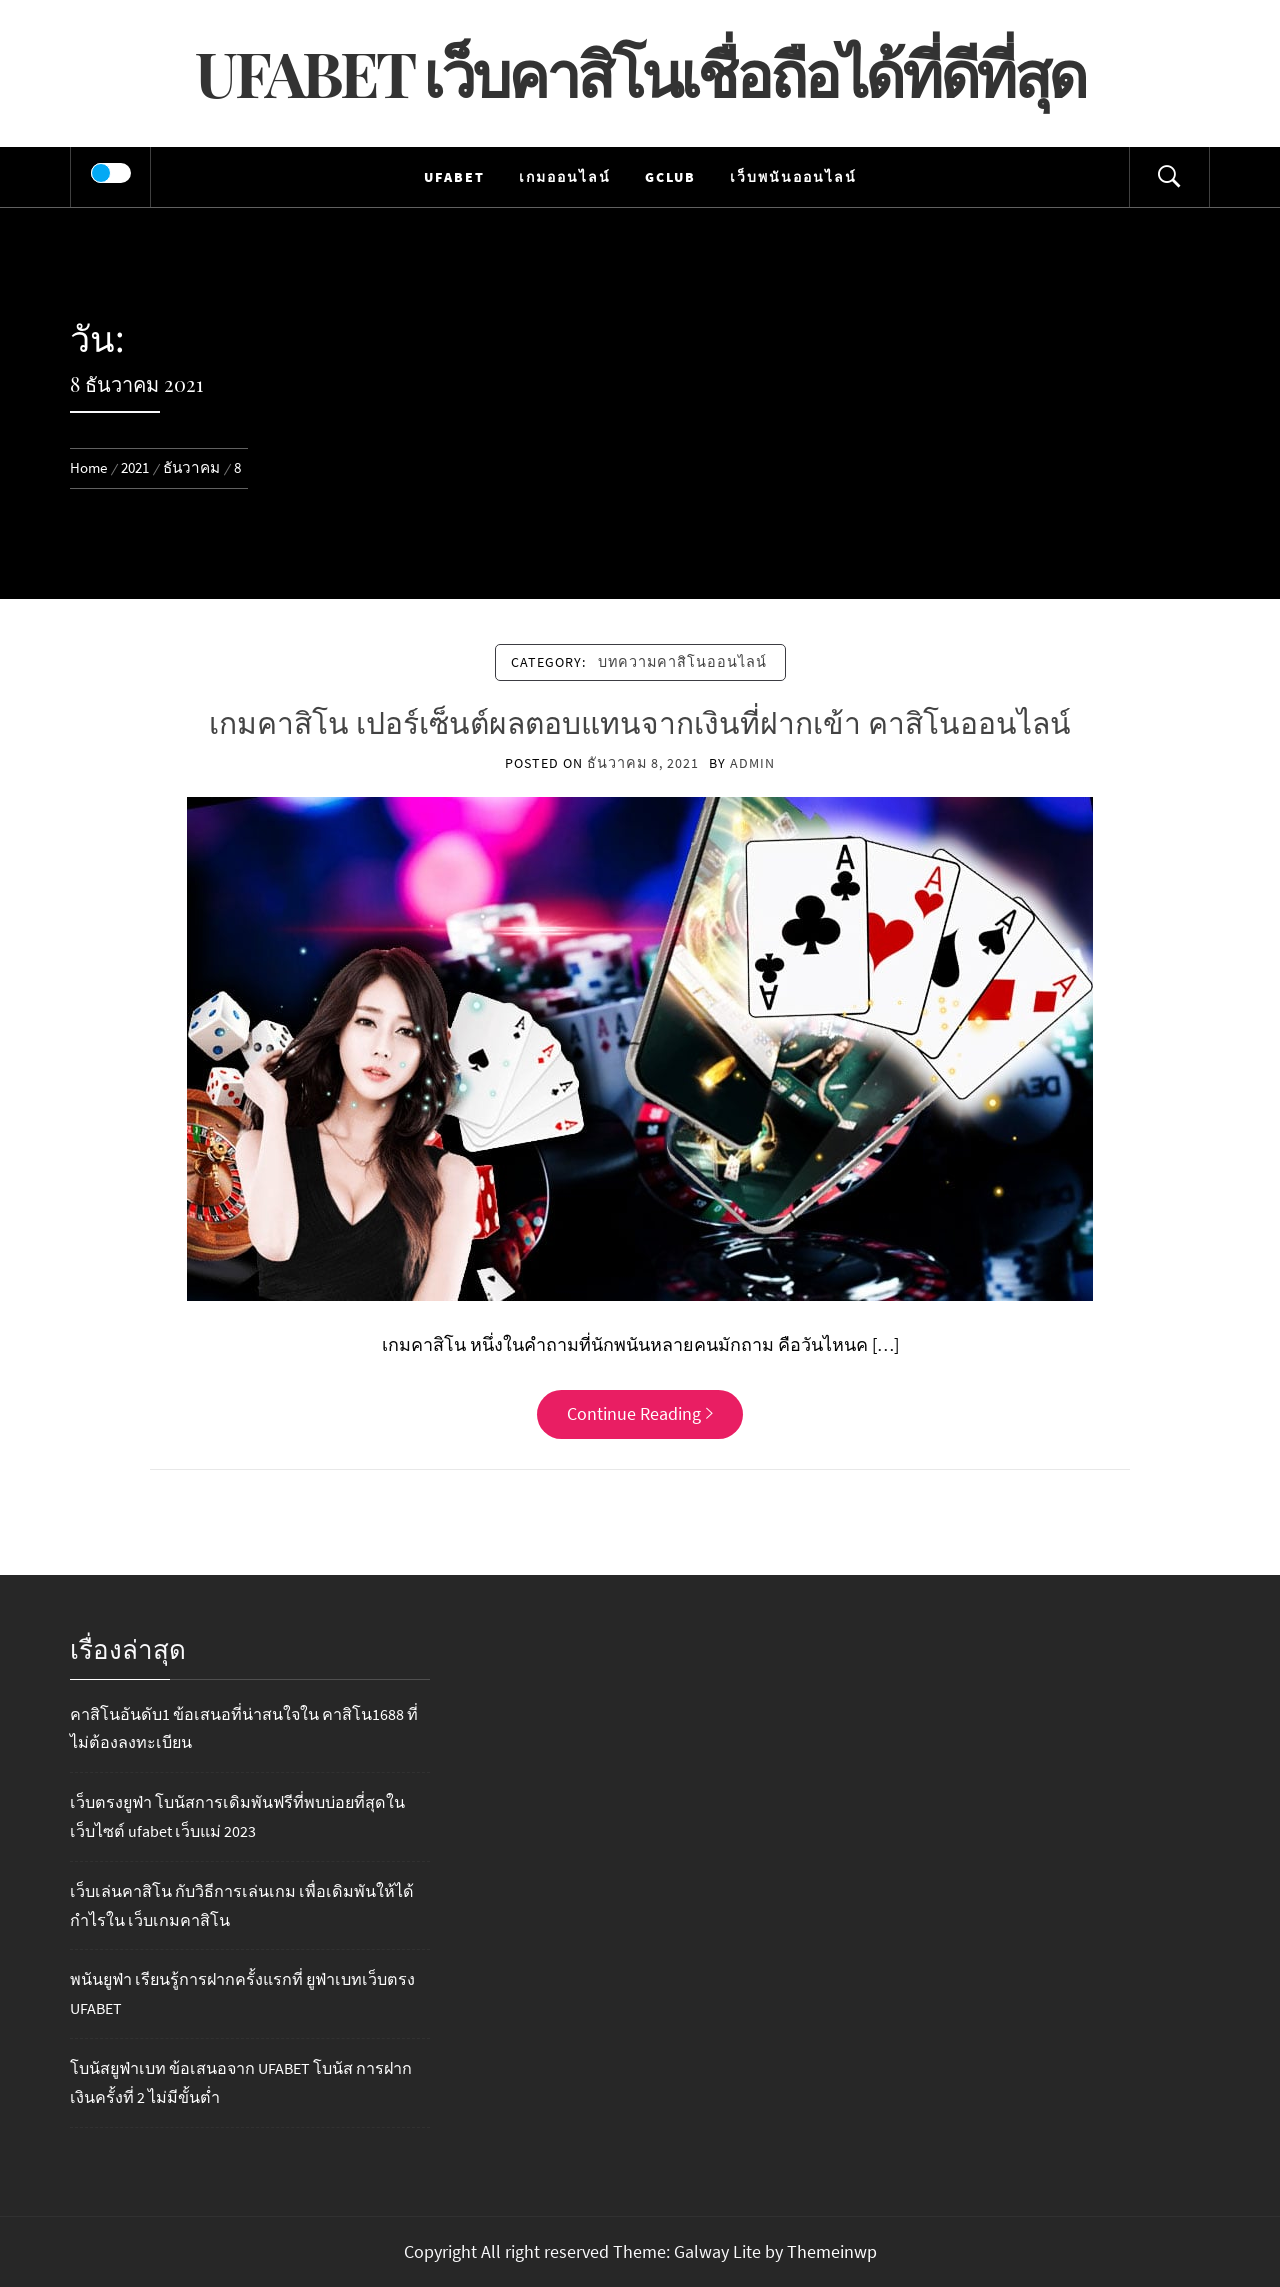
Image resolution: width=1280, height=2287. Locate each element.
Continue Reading (640, 1413)
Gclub (670, 177)
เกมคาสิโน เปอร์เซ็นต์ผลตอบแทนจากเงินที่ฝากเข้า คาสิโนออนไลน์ (640, 722)
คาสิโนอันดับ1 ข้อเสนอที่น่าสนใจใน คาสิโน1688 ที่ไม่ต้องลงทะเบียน (244, 1728)
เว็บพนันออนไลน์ (793, 177)
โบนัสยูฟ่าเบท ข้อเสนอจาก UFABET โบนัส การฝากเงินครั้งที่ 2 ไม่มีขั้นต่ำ (241, 2082)
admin (752, 763)
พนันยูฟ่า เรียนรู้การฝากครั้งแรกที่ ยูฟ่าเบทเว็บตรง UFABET (242, 1993)
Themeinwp (832, 2251)
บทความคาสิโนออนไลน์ (682, 662)
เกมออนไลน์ (565, 177)
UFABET (454, 177)
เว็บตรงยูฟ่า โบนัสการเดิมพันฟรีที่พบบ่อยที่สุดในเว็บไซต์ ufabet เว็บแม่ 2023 (237, 1816)
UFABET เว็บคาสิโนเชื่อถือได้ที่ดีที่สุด (640, 72)
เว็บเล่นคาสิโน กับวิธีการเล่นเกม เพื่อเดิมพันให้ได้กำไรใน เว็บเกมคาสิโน (242, 1905)
